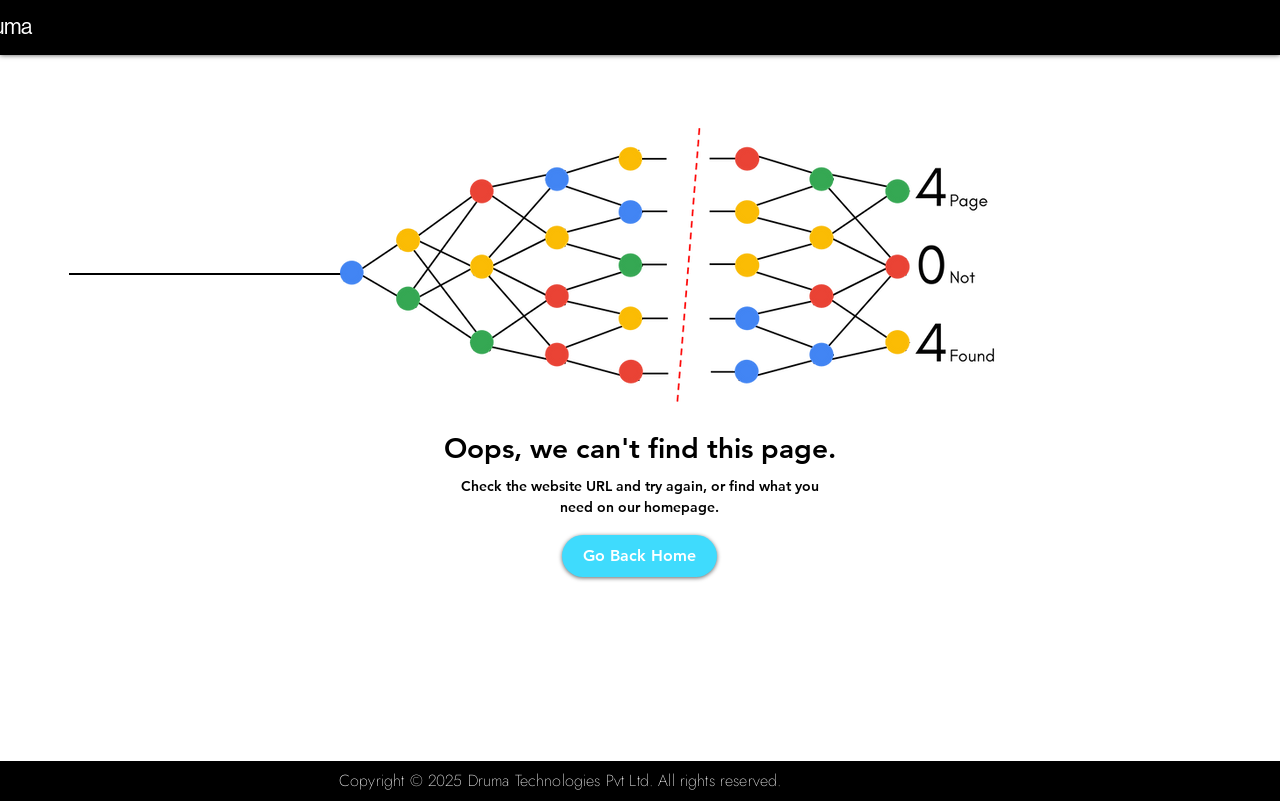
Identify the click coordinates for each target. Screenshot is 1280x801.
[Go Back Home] (639, 556)
